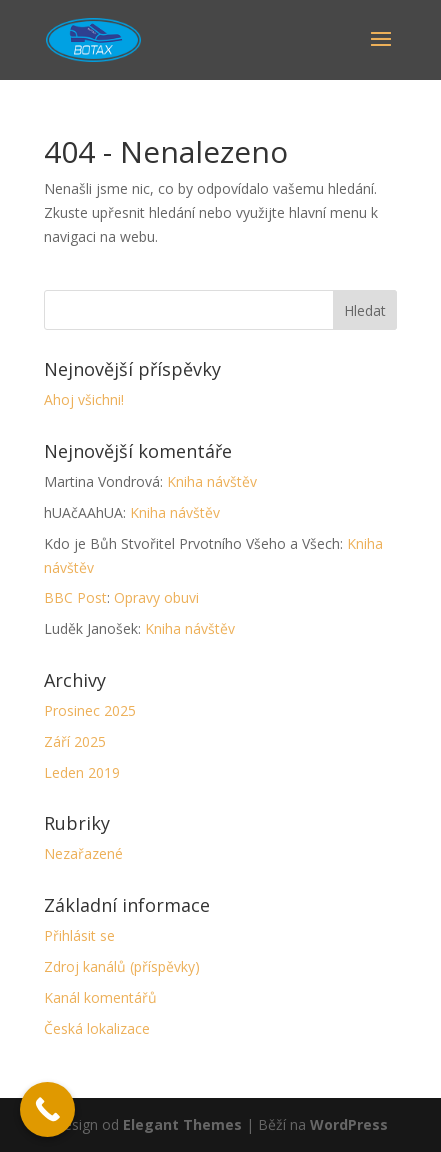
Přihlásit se (79, 935)
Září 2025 (75, 741)
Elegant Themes (182, 1124)
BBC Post (75, 597)
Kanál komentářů (100, 997)
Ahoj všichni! (84, 399)
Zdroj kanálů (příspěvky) (122, 966)
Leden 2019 (82, 772)
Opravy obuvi (156, 597)
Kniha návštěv (212, 481)
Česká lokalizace (97, 1028)
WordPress (349, 1124)
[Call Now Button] (47, 1109)
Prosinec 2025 (90, 710)
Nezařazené (83, 853)
